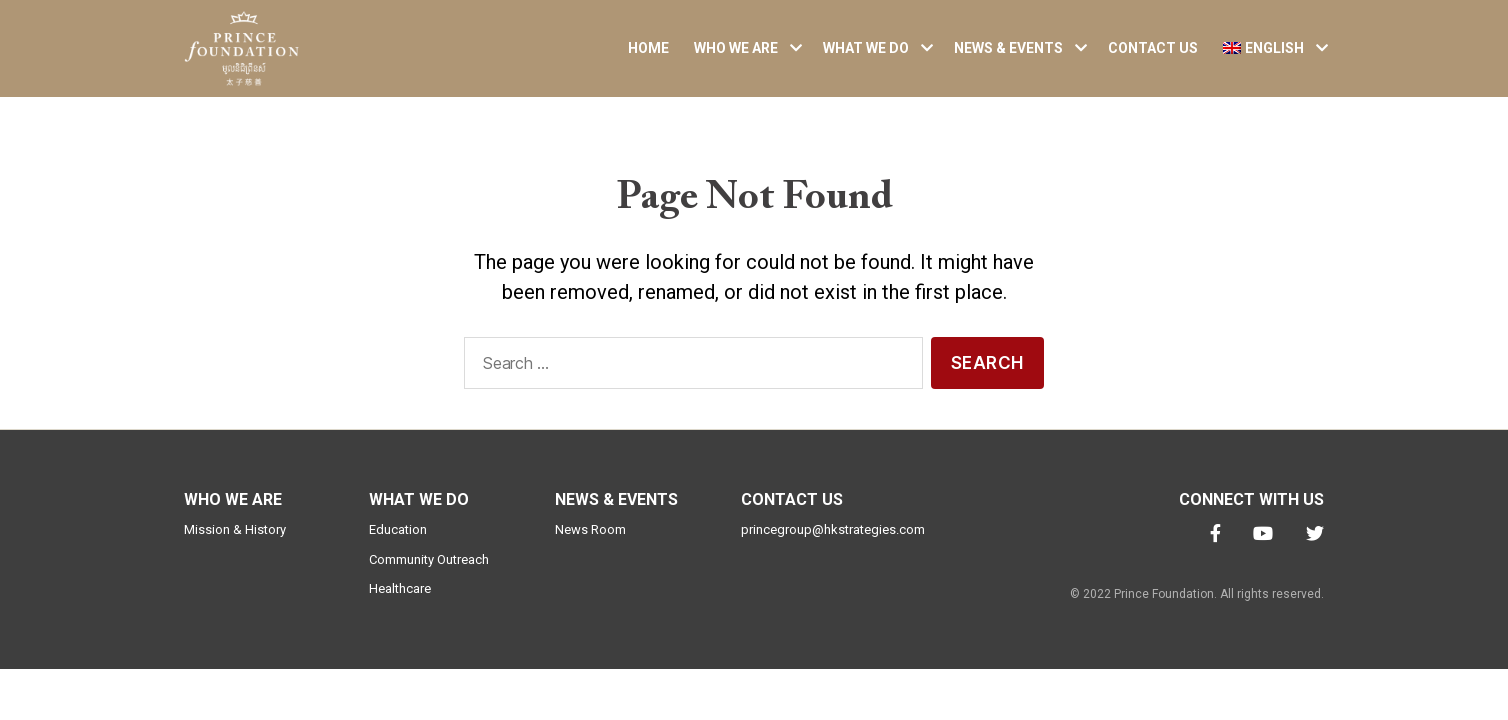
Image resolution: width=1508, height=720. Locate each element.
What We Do (866, 55)
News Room (590, 543)
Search (987, 376)
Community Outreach (429, 572)
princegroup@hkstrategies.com (833, 543)
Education (398, 543)
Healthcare (400, 602)
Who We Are (736, 55)
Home (648, 55)
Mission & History (235, 543)
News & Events (1008, 55)
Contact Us (1153, 55)
